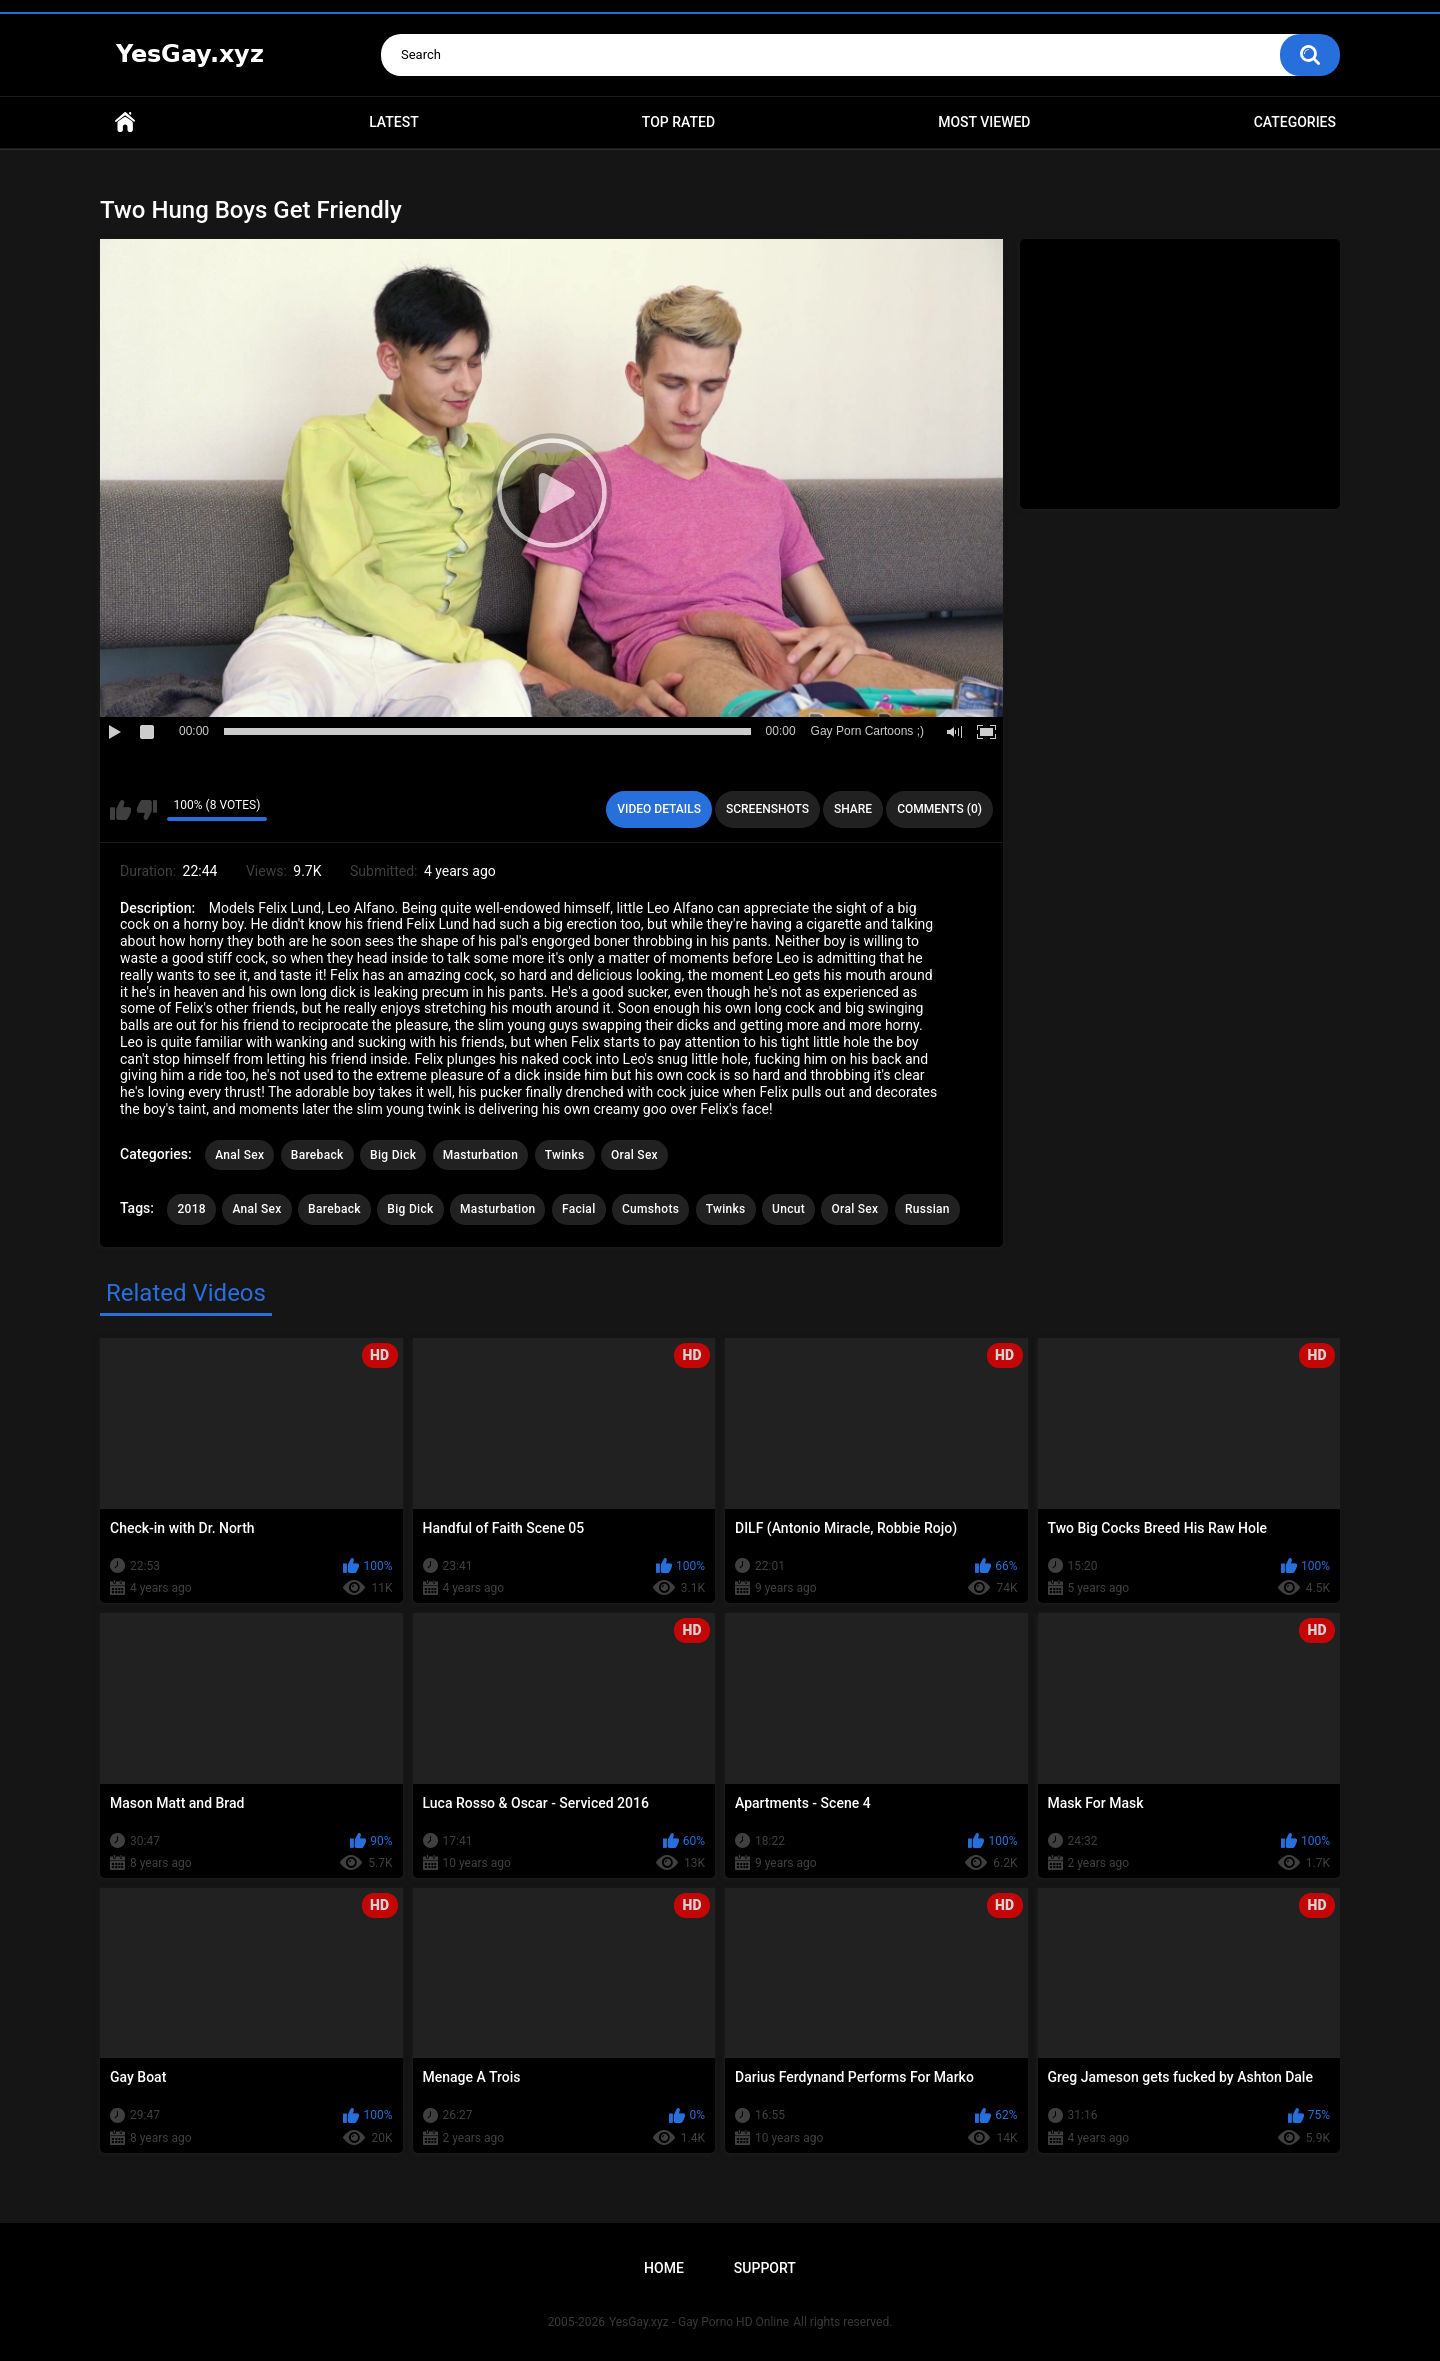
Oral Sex (634, 1155)
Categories (1295, 122)
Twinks (565, 1155)
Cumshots (650, 1209)
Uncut (788, 1209)
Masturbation (480, 1155)
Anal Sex (239, 1155)
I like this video (120, 810)
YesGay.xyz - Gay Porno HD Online (699, 2322)
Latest (394, 122)
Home (125, 122)
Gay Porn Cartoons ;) (867, 731)
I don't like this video (146, 810)
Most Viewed (984, 122)
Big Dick (393, 1155)
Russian (927, 1209)
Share (853, 809)
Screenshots (767, 809)
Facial (579, 1209)
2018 (191, 1209)
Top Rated (678, 122)
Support (765, 2268)
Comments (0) (939, 809)
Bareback (317, 1155)
